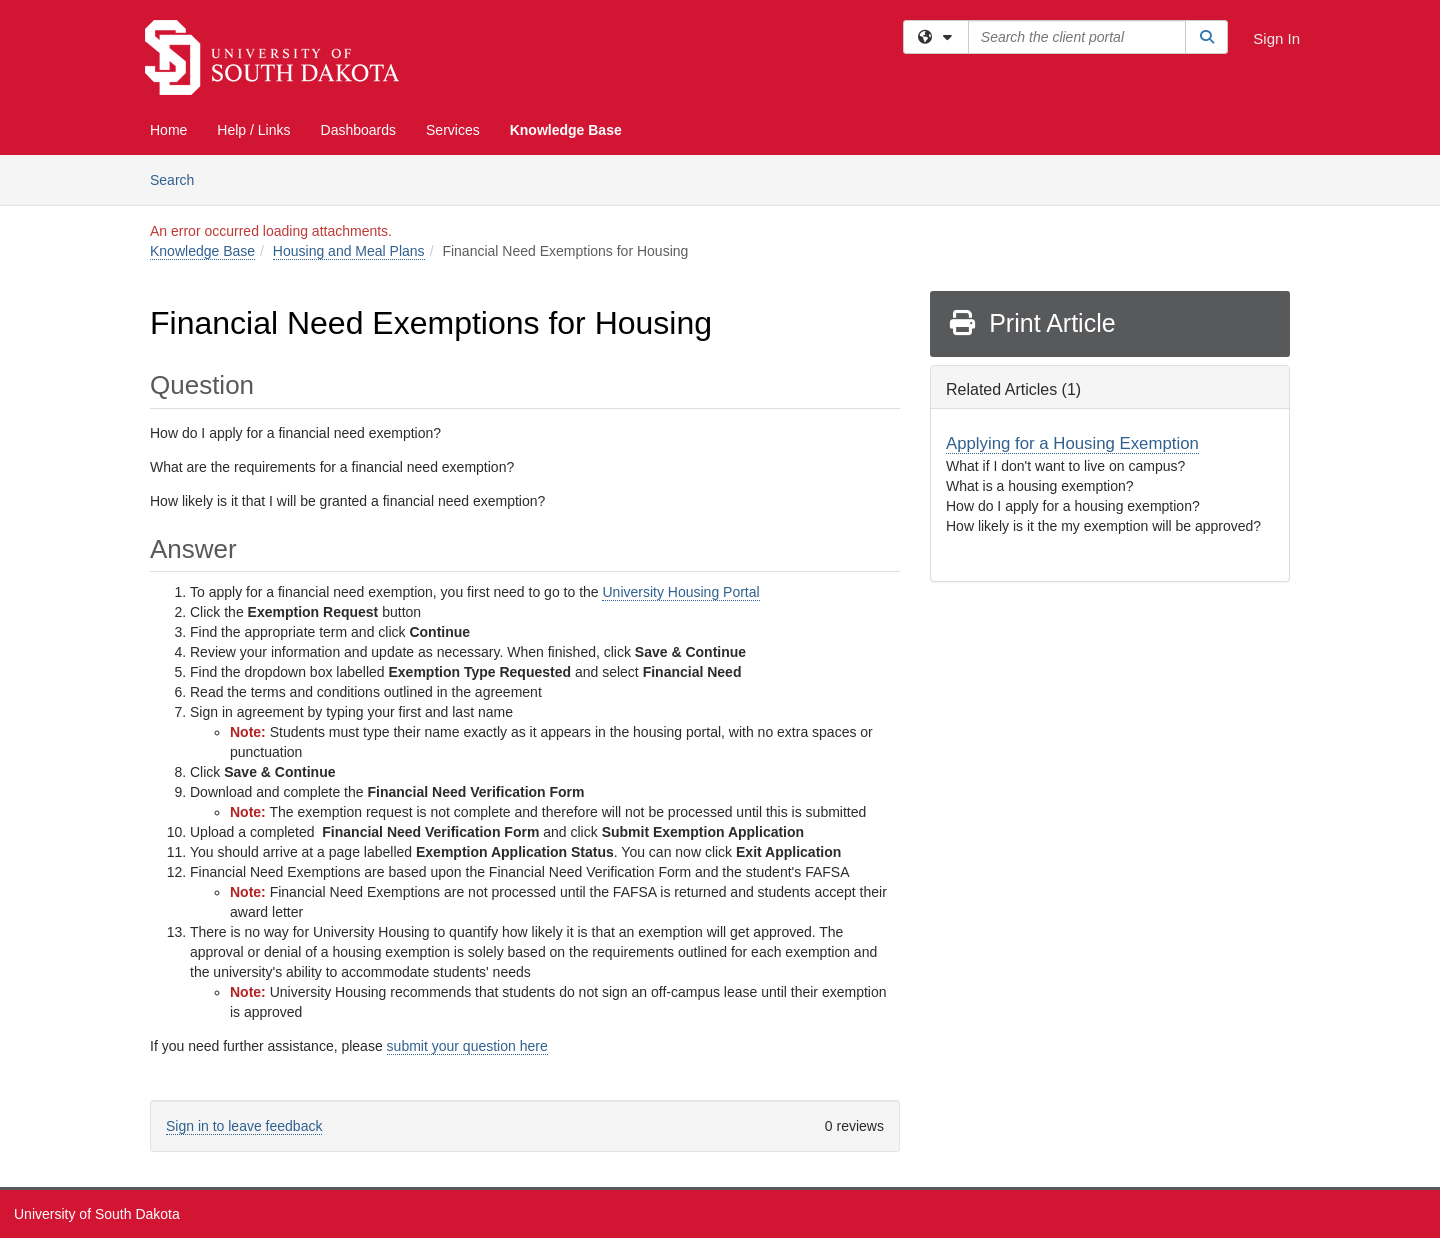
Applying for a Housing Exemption (1072, 443)
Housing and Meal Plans (349, 251)
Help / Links (253, 130)
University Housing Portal (680, 592)
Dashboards (359, 130)
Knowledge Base (566, 130)
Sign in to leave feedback (244, 1126)
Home (168, 130)
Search (179, 178)
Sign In (1276, 38)
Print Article (1031, 323)
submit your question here (467, 1046)
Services (453, 130)
